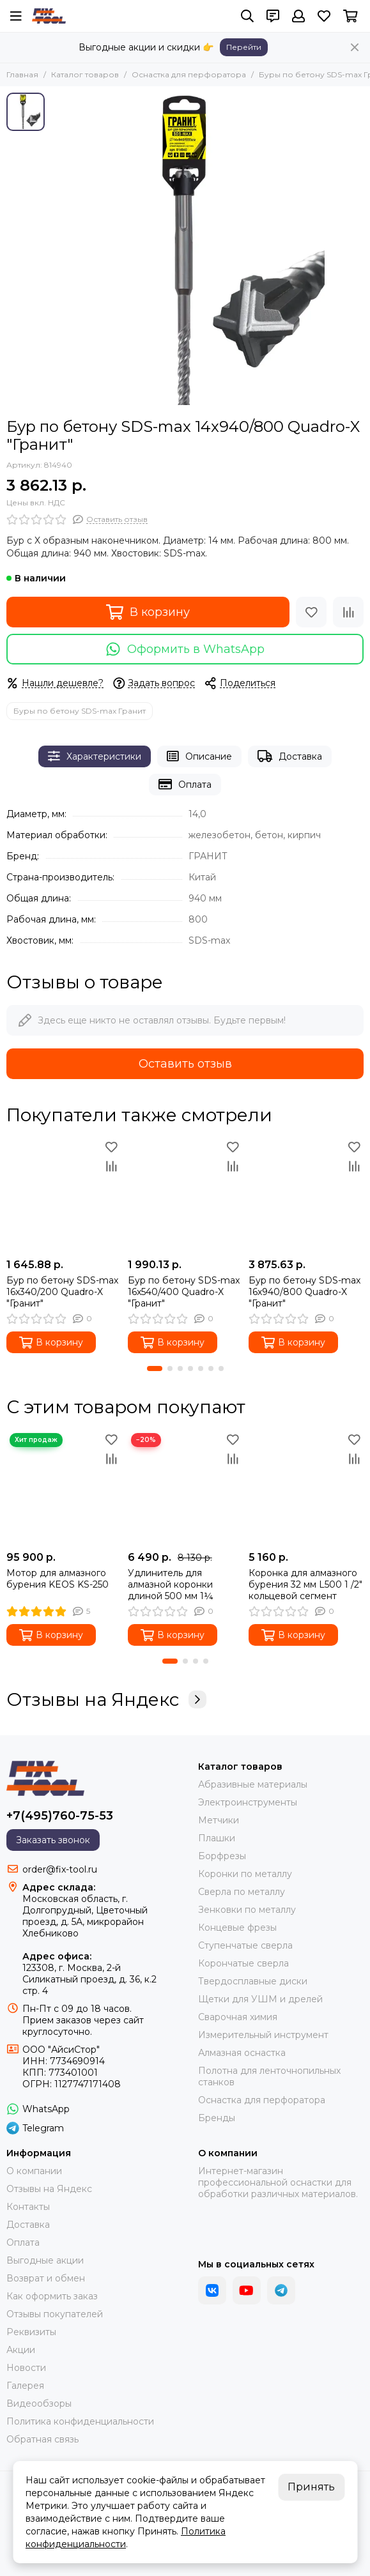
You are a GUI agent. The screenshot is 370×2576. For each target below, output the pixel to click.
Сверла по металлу (241, 1891)
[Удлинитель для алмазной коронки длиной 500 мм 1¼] (185, 1487)
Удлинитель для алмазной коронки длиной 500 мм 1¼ (170, 1584)
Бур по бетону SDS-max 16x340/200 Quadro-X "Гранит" (62, 1292)
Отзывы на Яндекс (106, 1699)
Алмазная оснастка (242, 2052)
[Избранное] (324, 16)
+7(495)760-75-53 (59, 1816)
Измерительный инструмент (263, 2035)
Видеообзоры (39, 2403)
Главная (22, 74)
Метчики (218, 1820)
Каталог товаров (85, 74)
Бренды (216, 2118)
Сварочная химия (237, 2017)
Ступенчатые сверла (245, 1945)
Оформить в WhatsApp (185, 649)
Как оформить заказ (52, 2296)
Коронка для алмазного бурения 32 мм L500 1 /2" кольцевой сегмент (305, 1584)
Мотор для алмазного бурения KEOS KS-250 (57, 1578)
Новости (26, 2367)
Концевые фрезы (237, 1927)
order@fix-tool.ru (59, 1869)
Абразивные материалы (252, 1784)
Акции (20, 2350)
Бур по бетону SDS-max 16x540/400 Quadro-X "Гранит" (184, 1292)
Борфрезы (222, 1856)
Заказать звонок (53, 1840)
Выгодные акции (45, 2260)
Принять (311, 2487)
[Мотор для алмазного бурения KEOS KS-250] (63, 1487)
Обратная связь (42, 2439)
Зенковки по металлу (247, 1909)
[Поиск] (247, 16)
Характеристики (94, 756)
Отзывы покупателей (54, 2314)
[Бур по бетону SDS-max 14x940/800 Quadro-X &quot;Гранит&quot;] (207, 249)
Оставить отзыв (185, 1064)
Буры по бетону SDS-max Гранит (79, 711)
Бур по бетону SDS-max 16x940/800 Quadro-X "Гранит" (304, 1292)
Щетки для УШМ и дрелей (260, 1999)
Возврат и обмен (45, 2278)
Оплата (185, 784)
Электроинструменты (247, 1802)
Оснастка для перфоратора (189, 74)
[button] (154, 1368)
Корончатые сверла (243, 1963)
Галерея (25, 2385)
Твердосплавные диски (252, 1981)
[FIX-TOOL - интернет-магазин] (49, 16)
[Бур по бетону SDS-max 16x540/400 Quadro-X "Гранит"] (185, 1195)
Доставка (290, 756)
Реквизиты (31, 2332)
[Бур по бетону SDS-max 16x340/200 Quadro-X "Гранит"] (63, 1195)
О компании (34, 2171)
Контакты (28, 2206)
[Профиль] (298, 16)
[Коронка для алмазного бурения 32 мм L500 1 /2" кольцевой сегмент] (306, 1487)
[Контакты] (273, 16)
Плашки (216, 1838)
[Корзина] (350, 16)
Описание (199, 756)
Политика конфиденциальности (80, 2421)
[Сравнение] (348, 612)
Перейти (243, 47)
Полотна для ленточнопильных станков (269, 2076)
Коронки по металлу (245, 1874)
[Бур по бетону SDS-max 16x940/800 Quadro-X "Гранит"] (306, 1195)
